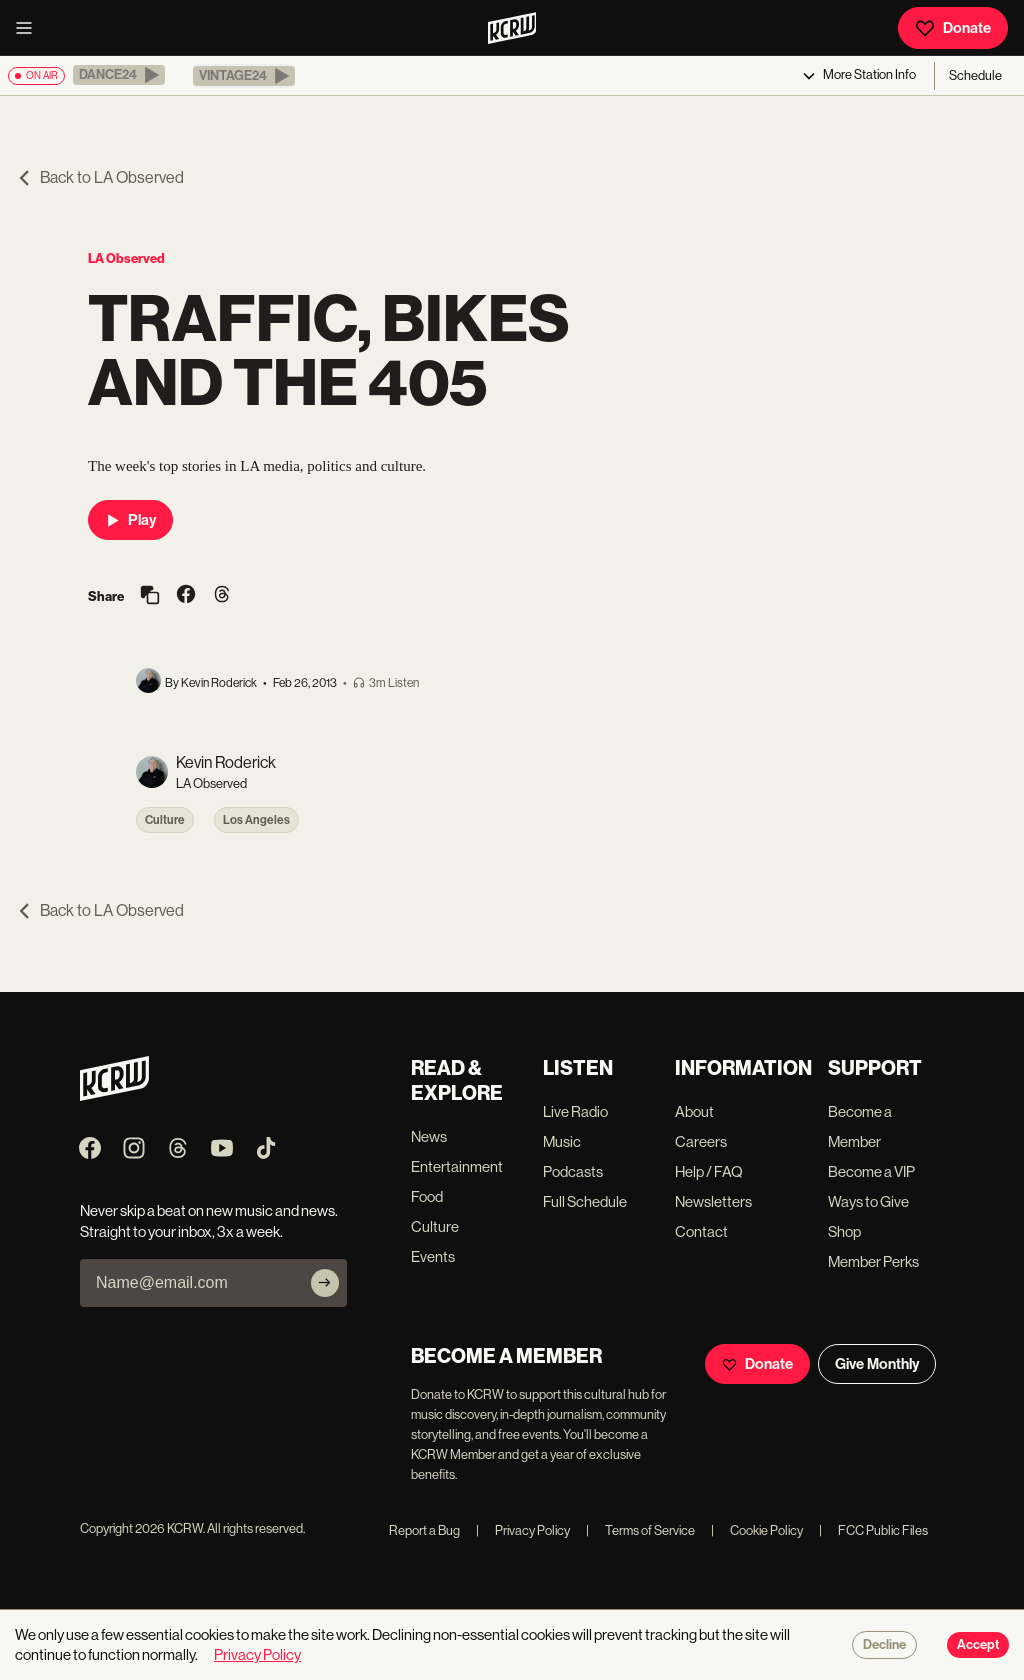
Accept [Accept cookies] (978, 1645)
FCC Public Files (873, 1530)
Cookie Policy (757, 1530)
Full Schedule (585, 1201)
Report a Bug (424, 1530)
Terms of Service (640, 1530)
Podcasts (573, 1171)
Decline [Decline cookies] (884, 1645)
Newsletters (713, 1201)
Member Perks (873, 1261)
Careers (701, 1141)
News (429, 1136)
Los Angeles (256, 820)
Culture (165, 820)
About (694, 1111)
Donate (953, 28)
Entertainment (457, 1166)
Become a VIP (871, 1171)
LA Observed (126, 258)
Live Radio (575, 1111)
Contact (701, 1231)
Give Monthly (877, 1364)
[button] (119, 75)
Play (130, 520)
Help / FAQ (709, 1171)
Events (433, 1256)
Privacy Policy (523, 1530)
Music (562, 1141)
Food (427, 1196)
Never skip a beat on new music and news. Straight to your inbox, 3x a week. (209, 1221)
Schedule (975, 75)
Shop (844, 1231)
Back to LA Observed (100, 177)
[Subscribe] (325, 1283)
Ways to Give (868, 1201)
